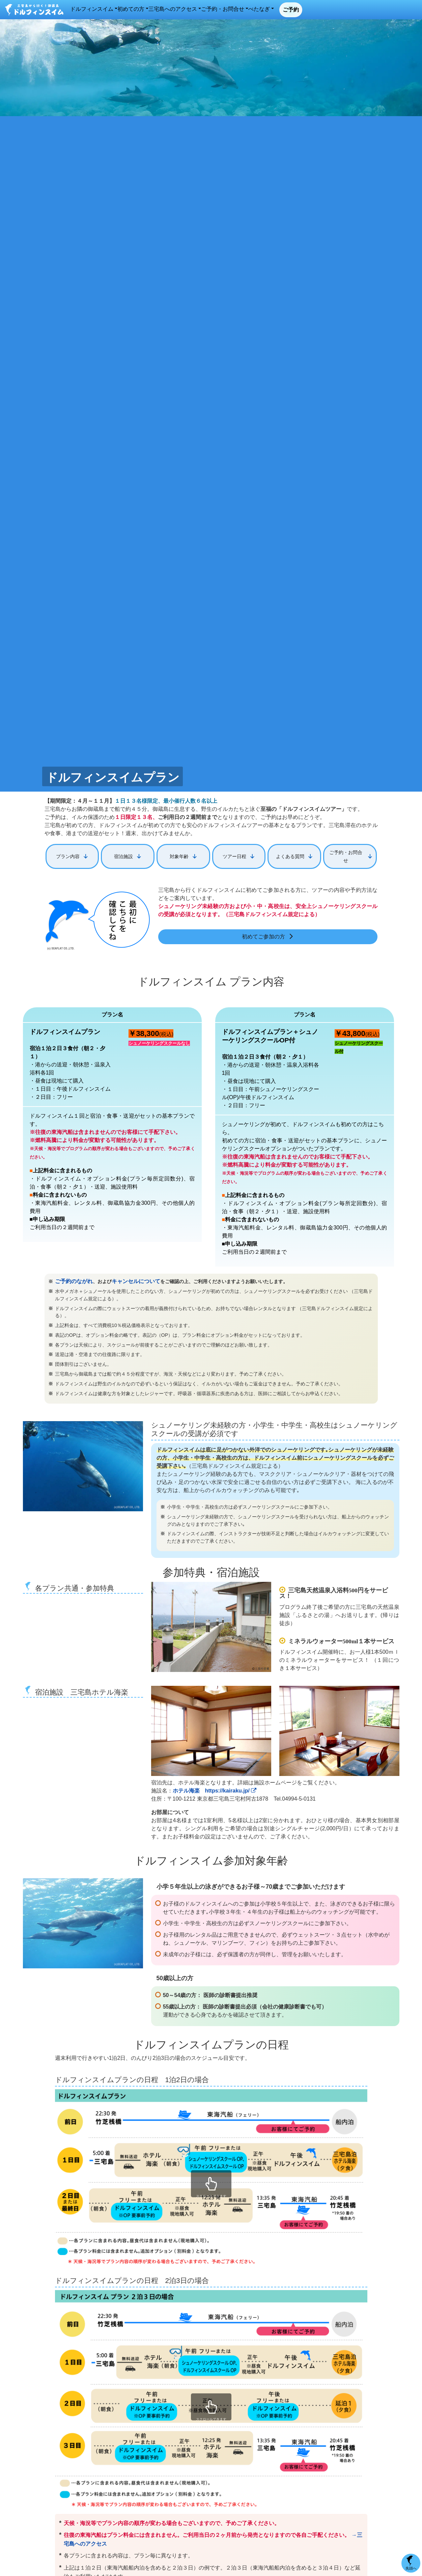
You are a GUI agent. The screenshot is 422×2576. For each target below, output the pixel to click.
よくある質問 (290, 855)
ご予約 (379, 11)
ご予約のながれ (71, 1279)
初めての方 (194, 10)
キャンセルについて (128, 1279)
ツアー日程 (234, 855)
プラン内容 (68, 855)
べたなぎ (339, 10)
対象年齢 (179, 855)
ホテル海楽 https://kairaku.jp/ (215, 1788)
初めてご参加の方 (263, 935)
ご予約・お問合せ (297, 10)
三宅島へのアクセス (242, 10)
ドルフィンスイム (150, 10)
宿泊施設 (123, 855)
